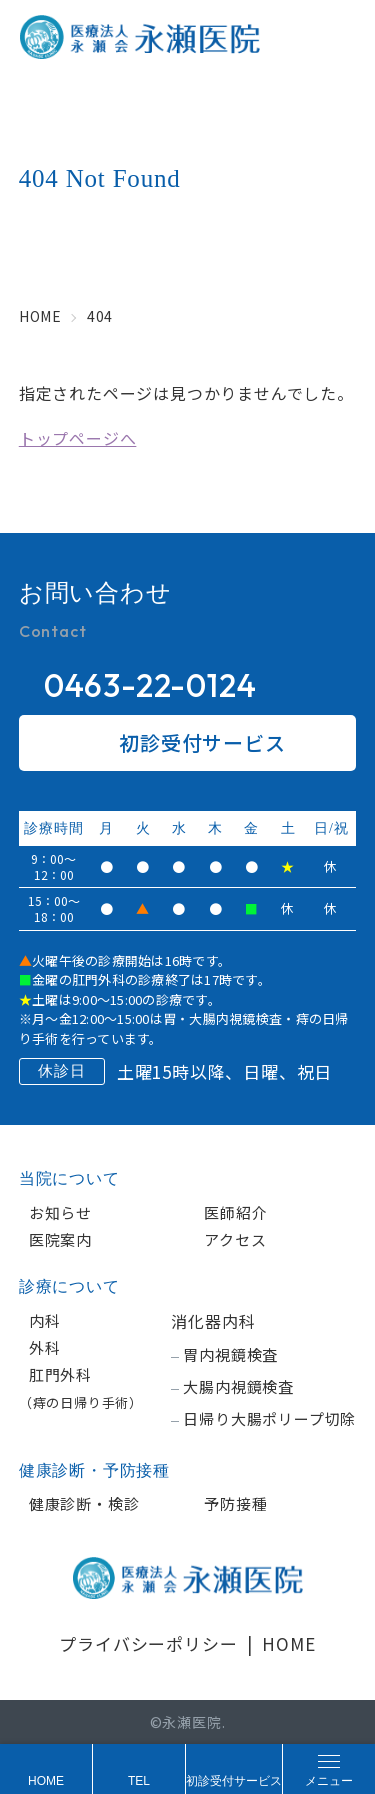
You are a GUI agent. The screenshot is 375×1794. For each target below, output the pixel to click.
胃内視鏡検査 (230, 1354)
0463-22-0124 (150, 685)
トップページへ (78, 438)
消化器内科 (213, 1321)
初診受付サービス (187, 742)
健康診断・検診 (84, 1503)
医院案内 (60, 1239)
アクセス (235, 1239)
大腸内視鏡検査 (238, 1386)
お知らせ (60, 1212)
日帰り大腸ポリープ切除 (269, 1418)
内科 (45, 1320)
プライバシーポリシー (148, 1643)
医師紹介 (235, 1212)
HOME (288, 1643)
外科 (45, 1347)
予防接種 (235, 1503)
